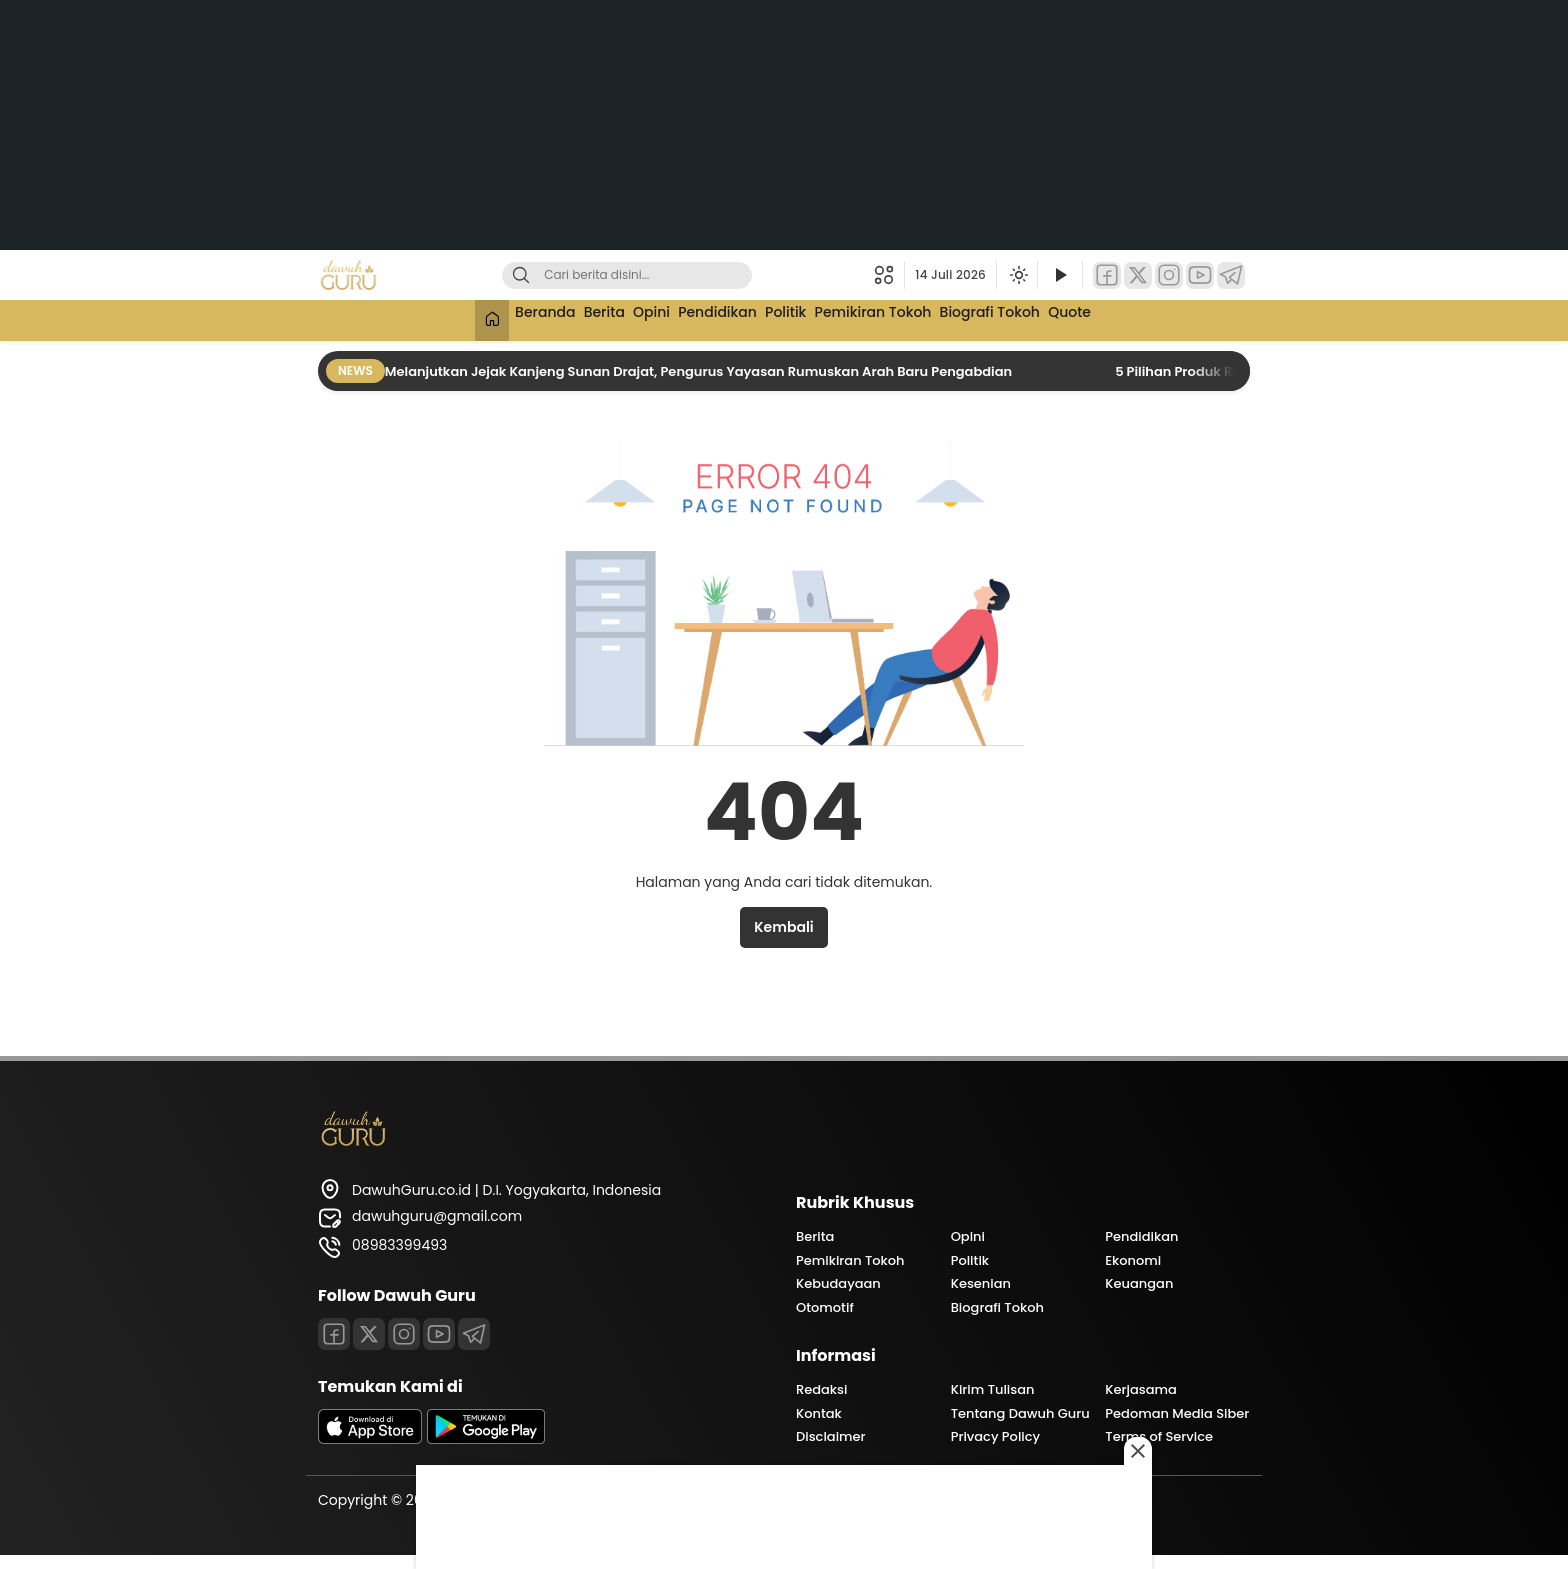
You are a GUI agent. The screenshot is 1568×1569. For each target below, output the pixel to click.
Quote (1118, 318)
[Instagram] (1169, 275)
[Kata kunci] (660, 275)
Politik (794, 318)
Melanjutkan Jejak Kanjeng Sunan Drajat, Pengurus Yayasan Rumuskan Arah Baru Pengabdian (700, 371)
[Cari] (521, 275)
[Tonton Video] (1060, 275)
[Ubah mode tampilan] (1017, 275)
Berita (574, 318)
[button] (889, 275)
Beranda (502, 318)
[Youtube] (439, 1334)
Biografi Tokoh (1026, 318)
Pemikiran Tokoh (895, 318)
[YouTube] (1200, 275)
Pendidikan (713, 318)
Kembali (783, 927)
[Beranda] (440, 320)
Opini (634, 318)
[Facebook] (1107, 275)
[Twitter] (1138, 275)
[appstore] (370, 1439)
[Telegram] (1231, 275)
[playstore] (486, 1439)
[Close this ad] (1138, 1451)
